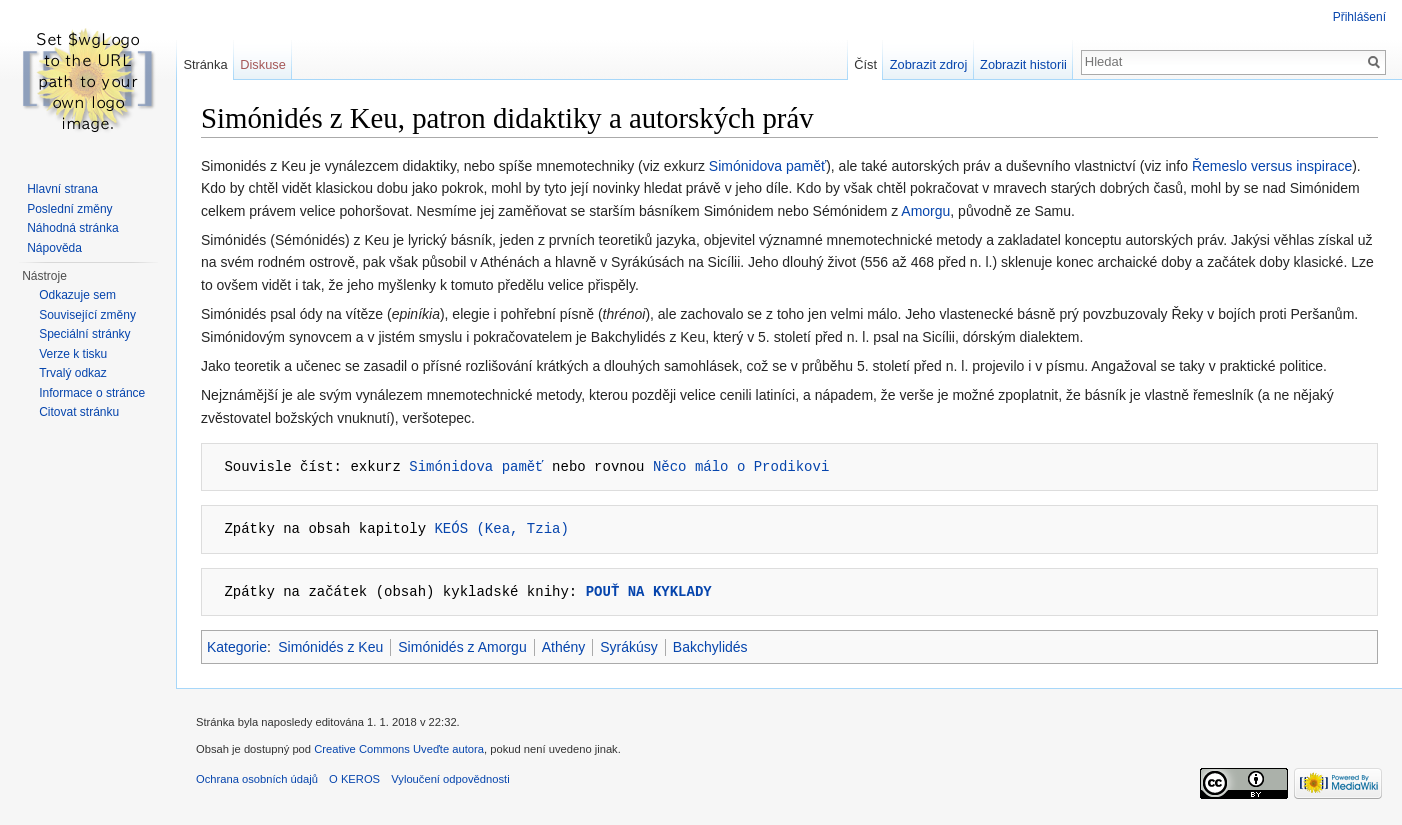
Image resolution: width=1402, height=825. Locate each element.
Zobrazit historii (1023, 64)
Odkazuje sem (77, 295)
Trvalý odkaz (73, 373)
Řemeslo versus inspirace (1272, 166)
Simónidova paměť (767, 166)
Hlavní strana (62, 189)
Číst (865, 64)
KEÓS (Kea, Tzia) (501, 528)
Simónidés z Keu (330, 647)
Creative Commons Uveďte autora (399, 749)
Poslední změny (69, 209)
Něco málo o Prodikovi (741, 466)
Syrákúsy (629, 647)
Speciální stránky (84, 334)
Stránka (205, 64)
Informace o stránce (92, 393)
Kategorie (237, 647)
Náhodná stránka (72, 228)
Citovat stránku (79, 412)
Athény (564, 647)
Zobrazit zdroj (929, 64)
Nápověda (54, 248)
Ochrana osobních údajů (257, 779)
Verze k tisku (73, 354)
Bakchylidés (710, 647)
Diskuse (263, 64)
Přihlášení (1359, 17)
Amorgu (925, 211)
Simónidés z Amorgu (462, 647)
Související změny (87, 315)
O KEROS (354, 779)
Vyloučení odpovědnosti (450, 779)
